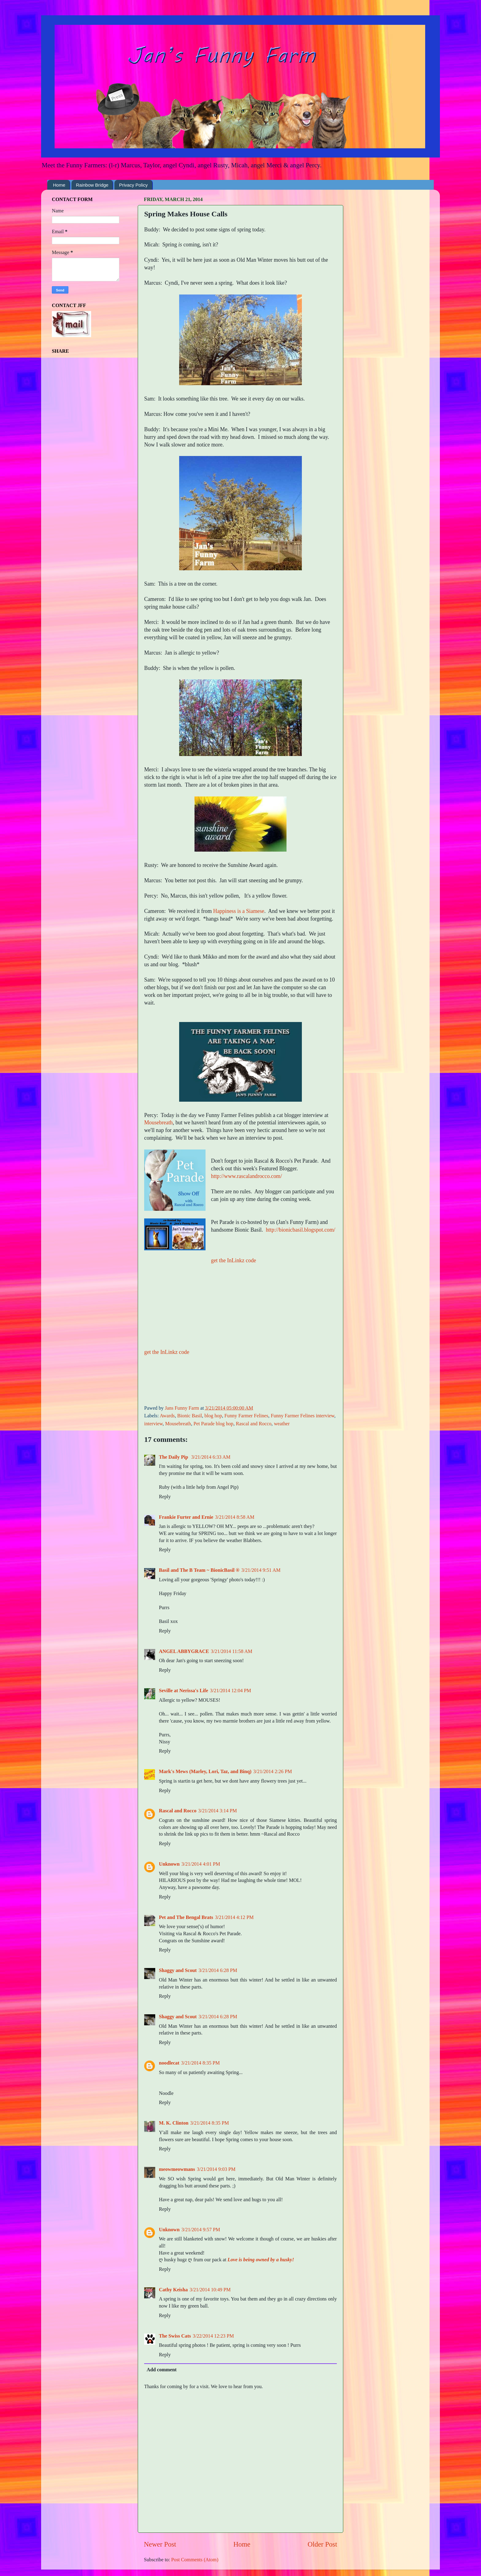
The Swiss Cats (175, 2336)
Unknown (169, 1864)
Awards (167, 1416)
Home (59, 185)
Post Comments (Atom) (194, 2560)
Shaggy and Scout (178, 1970)
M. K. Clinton (173, 2123)
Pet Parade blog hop (213, 1424)
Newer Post (160, 2544)
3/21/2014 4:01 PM (201, 1864)
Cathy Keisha (173, 2290)
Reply (165, 1496)
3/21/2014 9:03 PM (216, 2169)
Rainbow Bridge (92, 185)
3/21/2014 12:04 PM (230, 1690)
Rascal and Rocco (253, 1424)
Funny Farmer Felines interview (302, 1416)
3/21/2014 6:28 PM (217, 1970)
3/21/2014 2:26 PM (272, 1771)
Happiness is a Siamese (238, 911)
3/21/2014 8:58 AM (234, 1517)
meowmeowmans (177, 2169)
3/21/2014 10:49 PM (210, 2290)
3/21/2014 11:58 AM (231, 1651)
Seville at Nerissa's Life (183, 1690)
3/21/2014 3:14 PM (217, 1811)
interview (153, 1424)
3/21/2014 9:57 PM (201, 2229)
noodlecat (169, 2063)
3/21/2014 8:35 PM (200, 2063)
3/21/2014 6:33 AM (210, 1457)
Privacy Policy (133, 185)
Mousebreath (158, 1122)
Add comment (162, 2370)
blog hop (213, 1416)
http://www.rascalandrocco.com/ (246, 1176)
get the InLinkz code (233, 1260)
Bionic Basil (189, 1416)
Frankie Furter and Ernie (186, 1517)
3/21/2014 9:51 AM (261, 1570)
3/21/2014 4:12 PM (234, 1917)
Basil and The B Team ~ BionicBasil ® (199, 1570)
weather (282, 1424)
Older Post (322, 2544)
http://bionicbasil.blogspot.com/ (300, 1230)
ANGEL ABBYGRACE (184, 1651)
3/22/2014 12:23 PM (213, 2336)
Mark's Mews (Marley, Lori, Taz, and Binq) (205, 1771)
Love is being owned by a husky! (261, 2260)
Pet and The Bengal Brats (186, 1917)
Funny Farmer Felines (246, 1416)
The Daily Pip (174, 1457)
